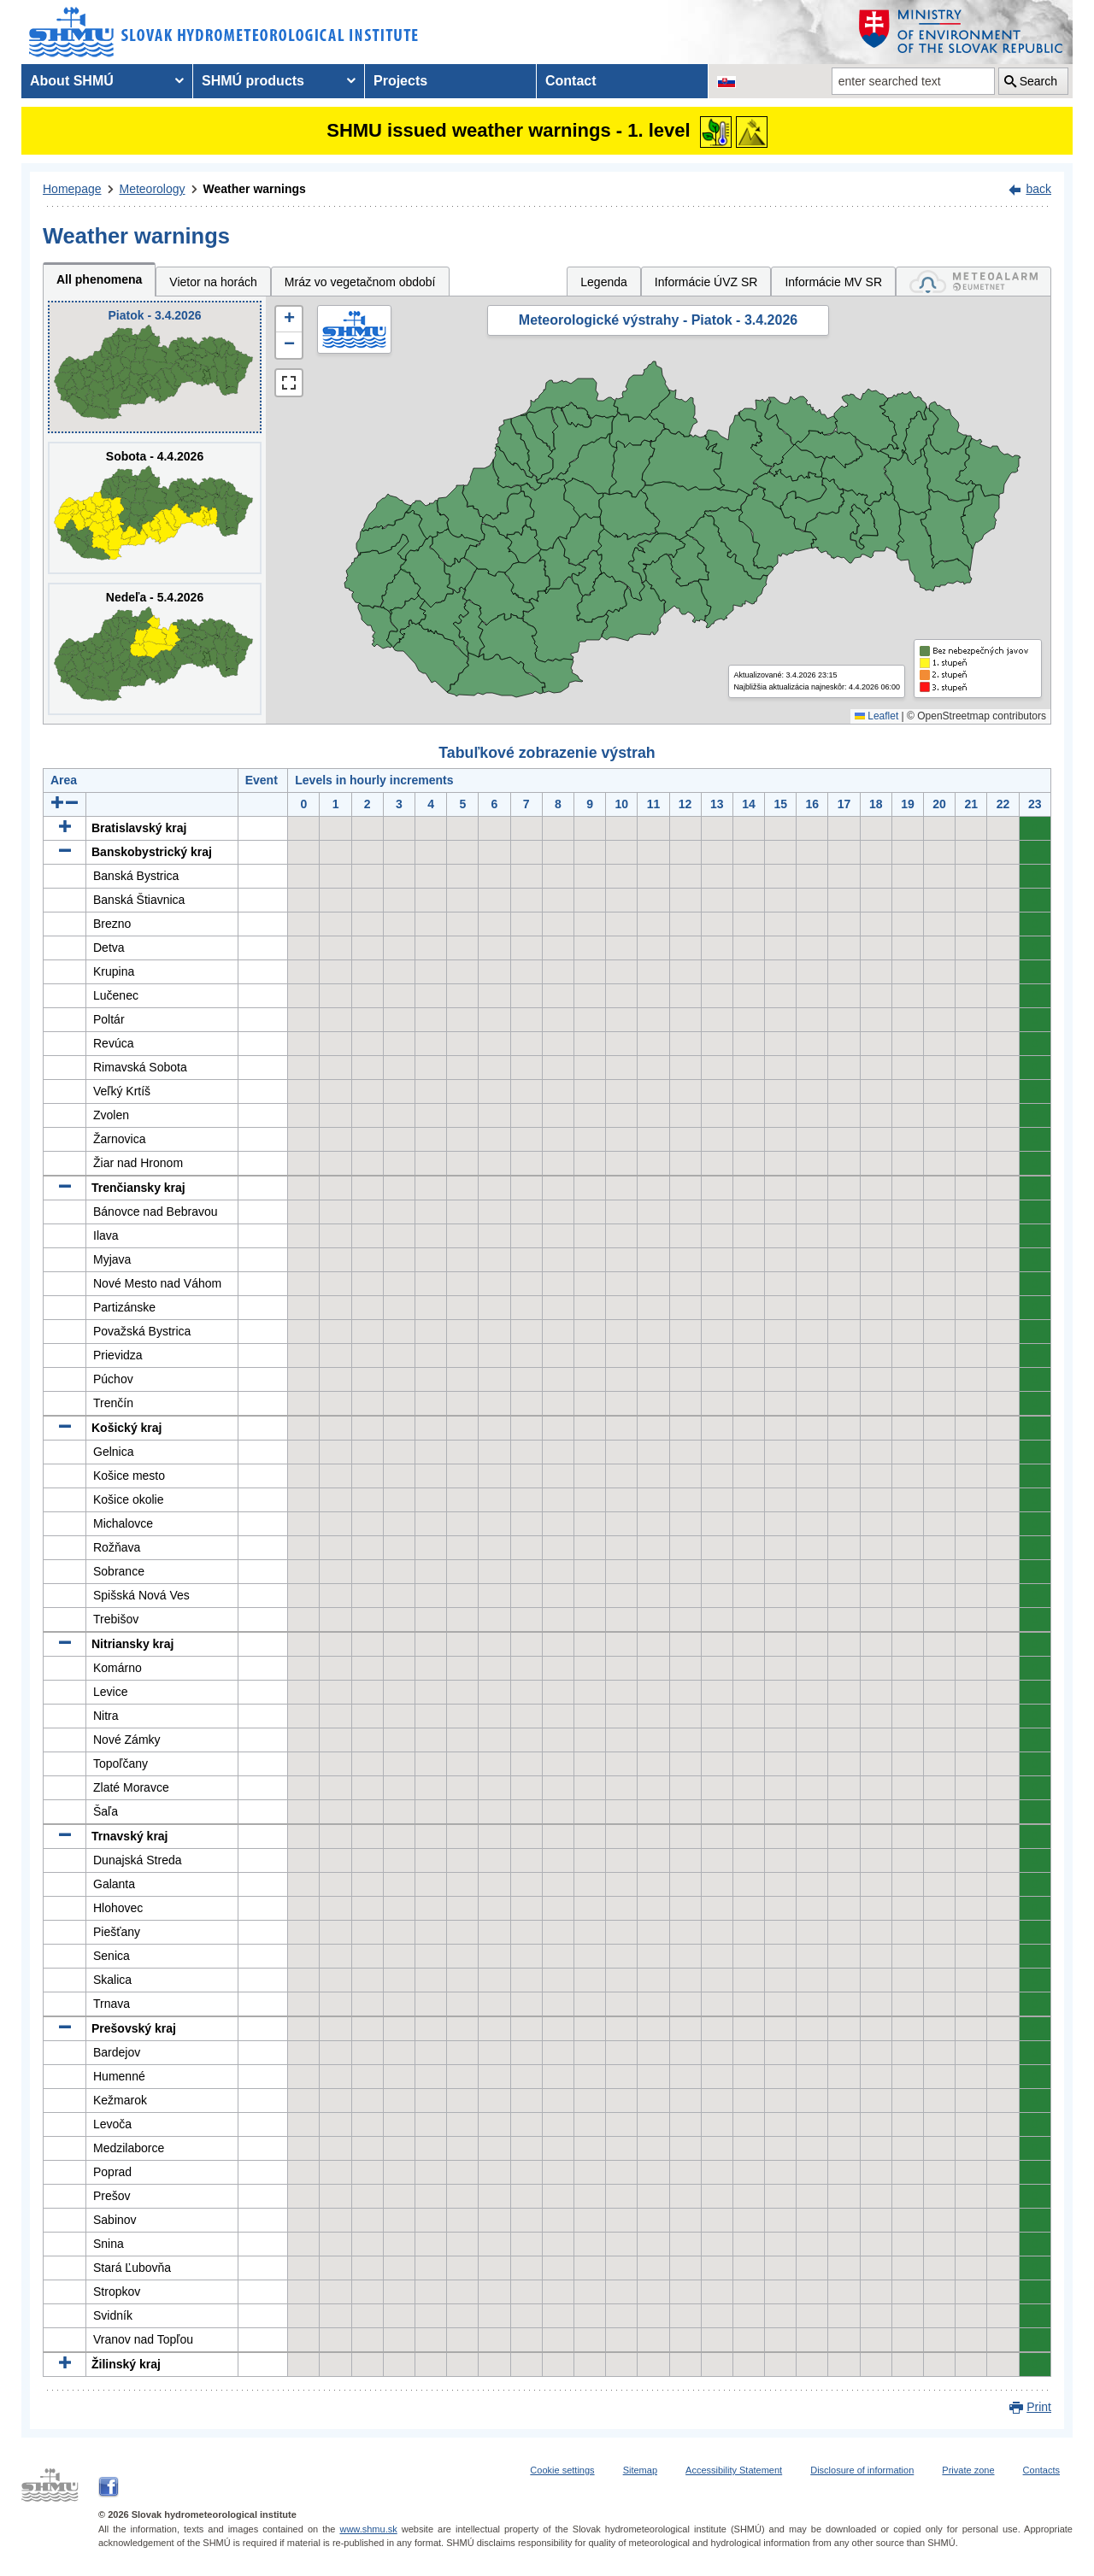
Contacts (1041, 2470)
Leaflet (876, 716)
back (1038, 189)
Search (1038, 81)
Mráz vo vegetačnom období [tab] (360, 282)
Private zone (968, 2470)
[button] (289, 319)
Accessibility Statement (733, 2470)
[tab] (973, 281)
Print (1038, 2407)
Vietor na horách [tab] (212, 282)
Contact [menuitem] (571, 80)
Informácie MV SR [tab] (833, 282)
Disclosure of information (862, 2470)
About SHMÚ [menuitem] (72, 80)
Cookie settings (562, 2470)
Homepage (72, 189)
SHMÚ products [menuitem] (253, 80)
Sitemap (640, 2470)
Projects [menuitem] (400, 80)
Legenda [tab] (603, 282)
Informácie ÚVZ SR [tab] (706, 282)
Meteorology (152, 189)
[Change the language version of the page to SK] (726, 81)
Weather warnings (254, 189)
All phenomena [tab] (99, 279)
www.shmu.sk (368, 2529)
